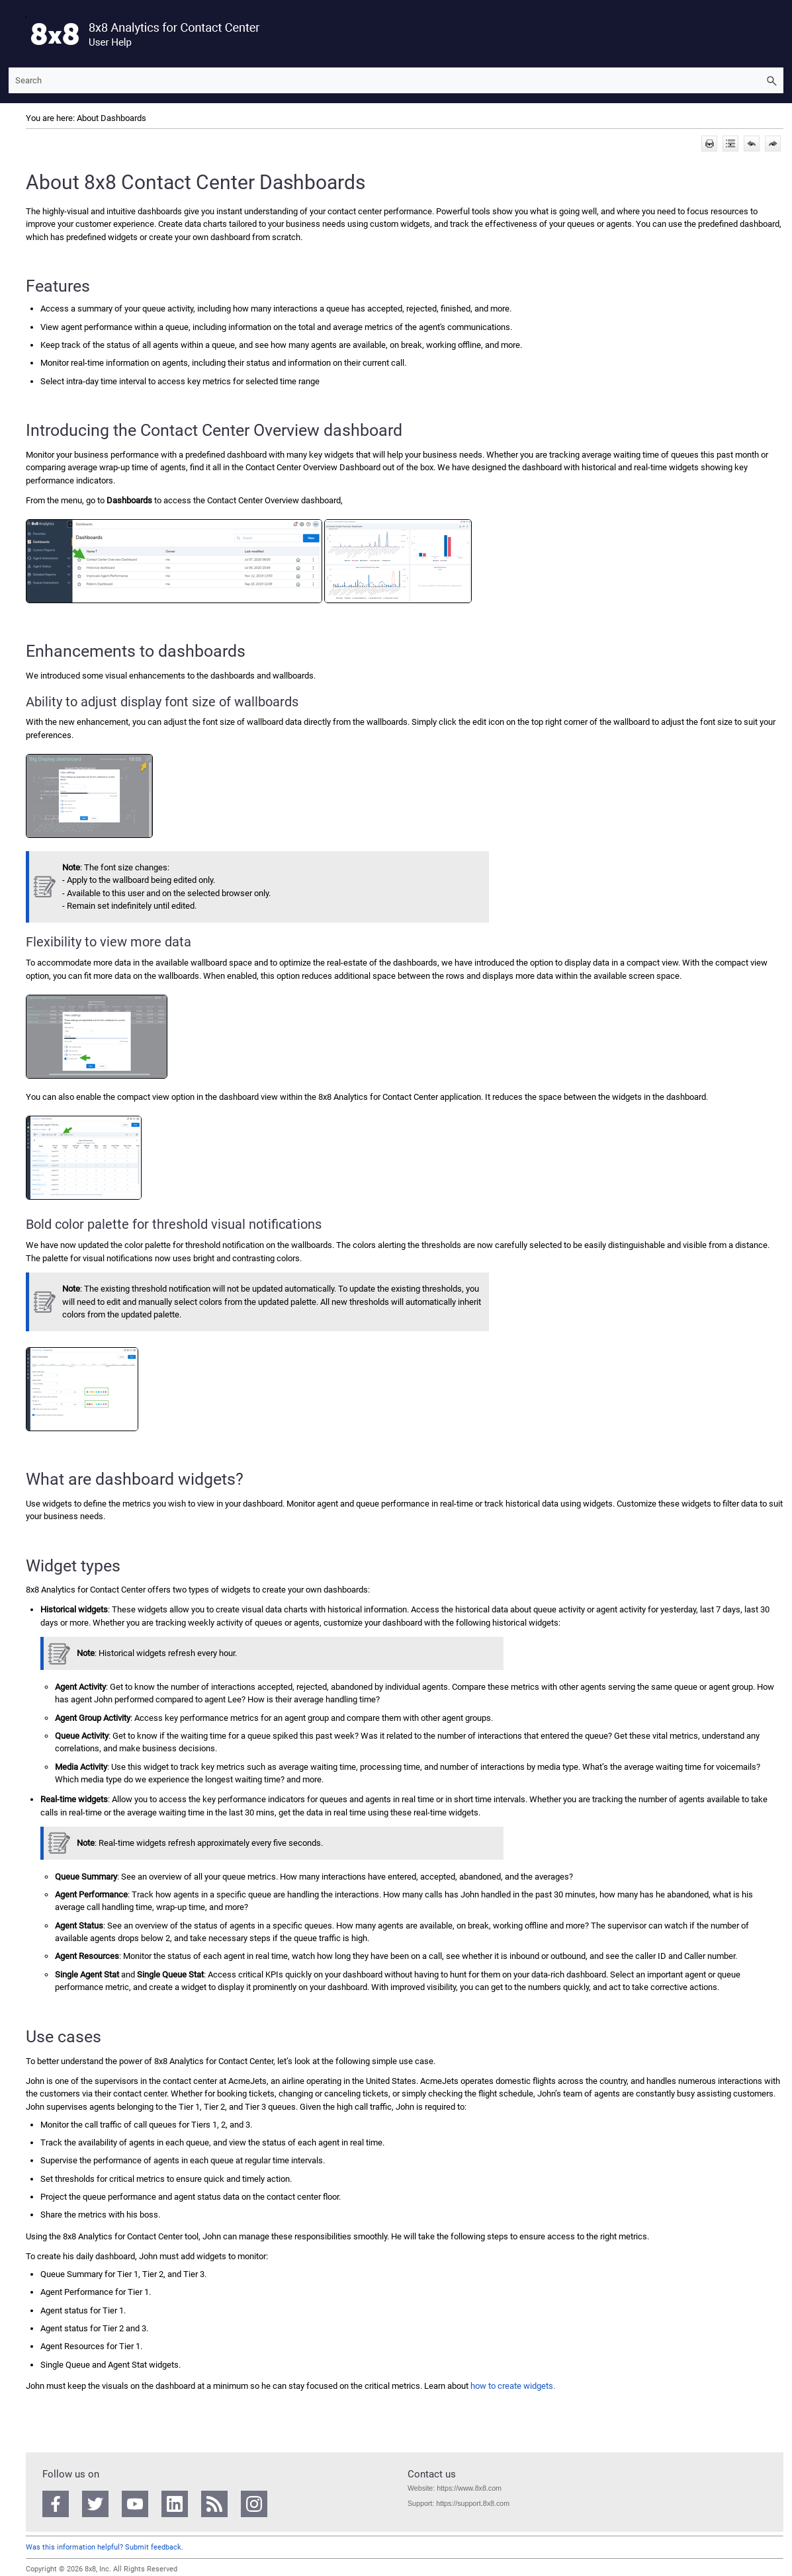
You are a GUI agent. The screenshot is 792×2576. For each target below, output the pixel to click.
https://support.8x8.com (472, 2503)
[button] (771, 80)
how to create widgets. (512, 2386)
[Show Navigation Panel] (16, 34)
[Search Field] (396, 80)
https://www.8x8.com (468, 2488)
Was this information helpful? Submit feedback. (104, 2547)
